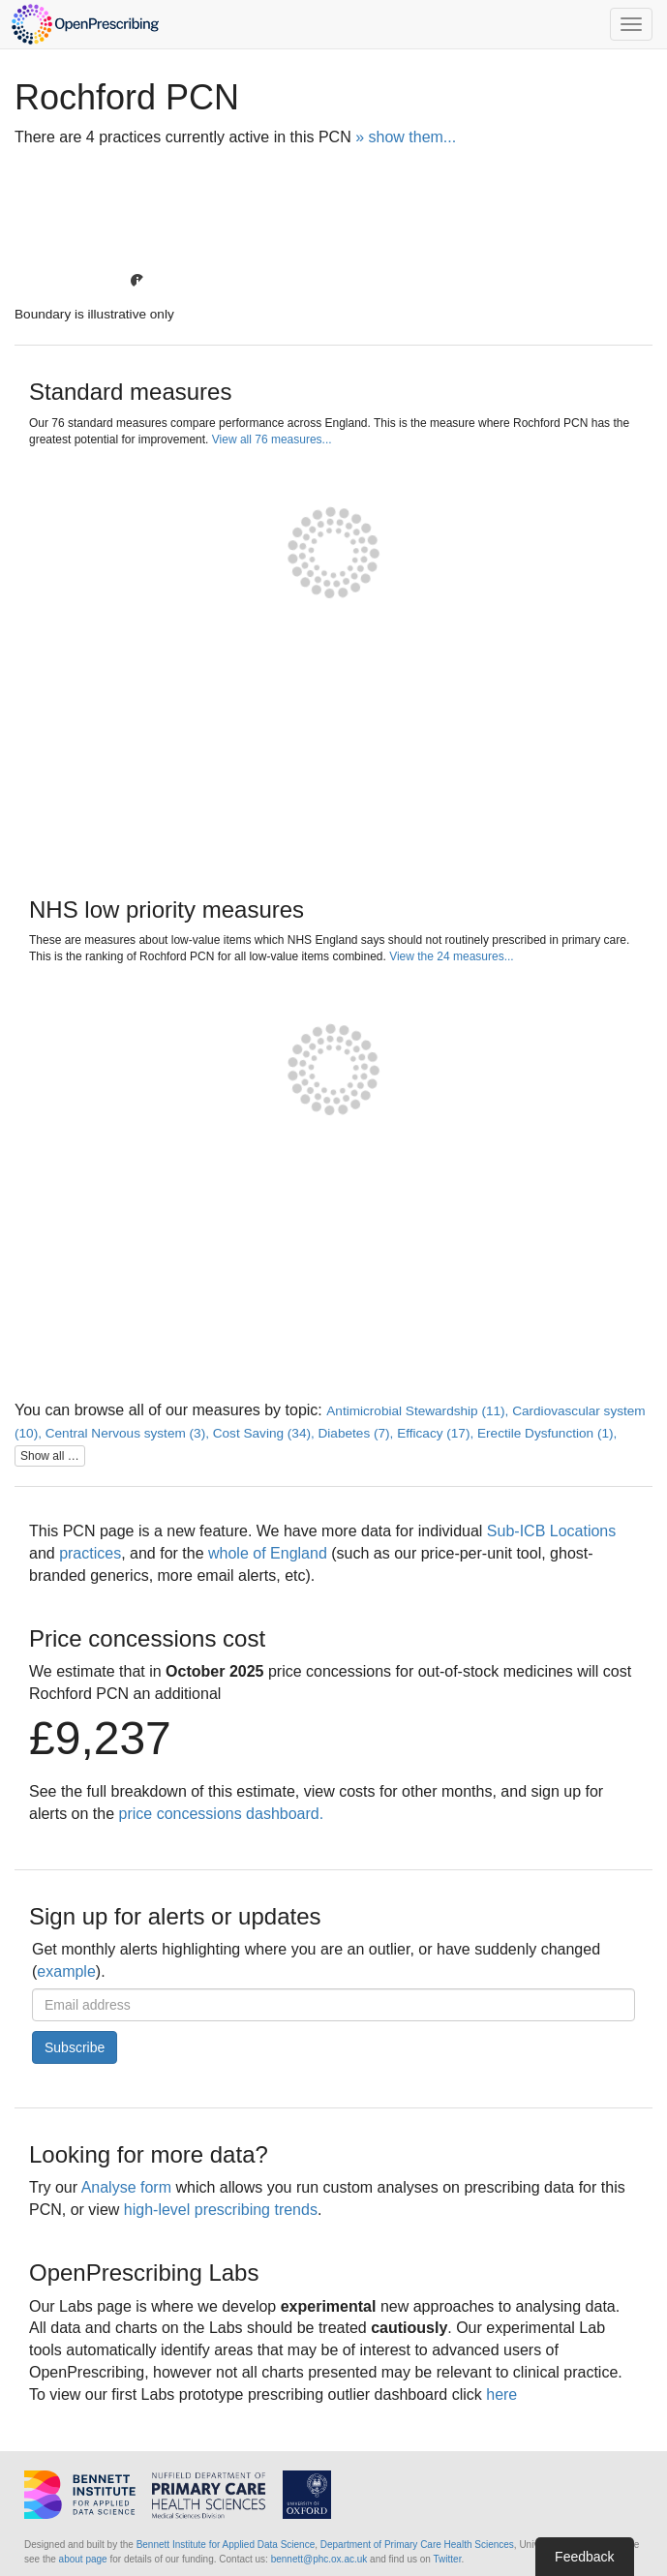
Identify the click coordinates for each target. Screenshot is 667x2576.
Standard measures (130, 392)
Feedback (584, 2556)
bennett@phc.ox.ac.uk (319, 2559)
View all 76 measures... (272, 439)
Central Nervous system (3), (129, 1433)
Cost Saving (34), (265, 1433)
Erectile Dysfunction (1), (547, 1433)
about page (83, 2559)
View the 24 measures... (451, 956)
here (501, 2394)
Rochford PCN (127, 97)
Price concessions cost (147, 1638)
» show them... (405, 137)
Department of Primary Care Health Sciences (417, 2544)
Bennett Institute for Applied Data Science (226, 2544)
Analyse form (126, 2187)
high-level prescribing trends (221, 2209)
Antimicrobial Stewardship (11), (419, 1411)
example (66, 1971)
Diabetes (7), (358, 1433)
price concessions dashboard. (221, 1813)
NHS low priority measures (166, 909)
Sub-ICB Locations (551, 1531)
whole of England (267, 1553)
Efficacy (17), (437, 1433)
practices (90, 1553)
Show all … (49, 1456)
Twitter (448, 2559)
